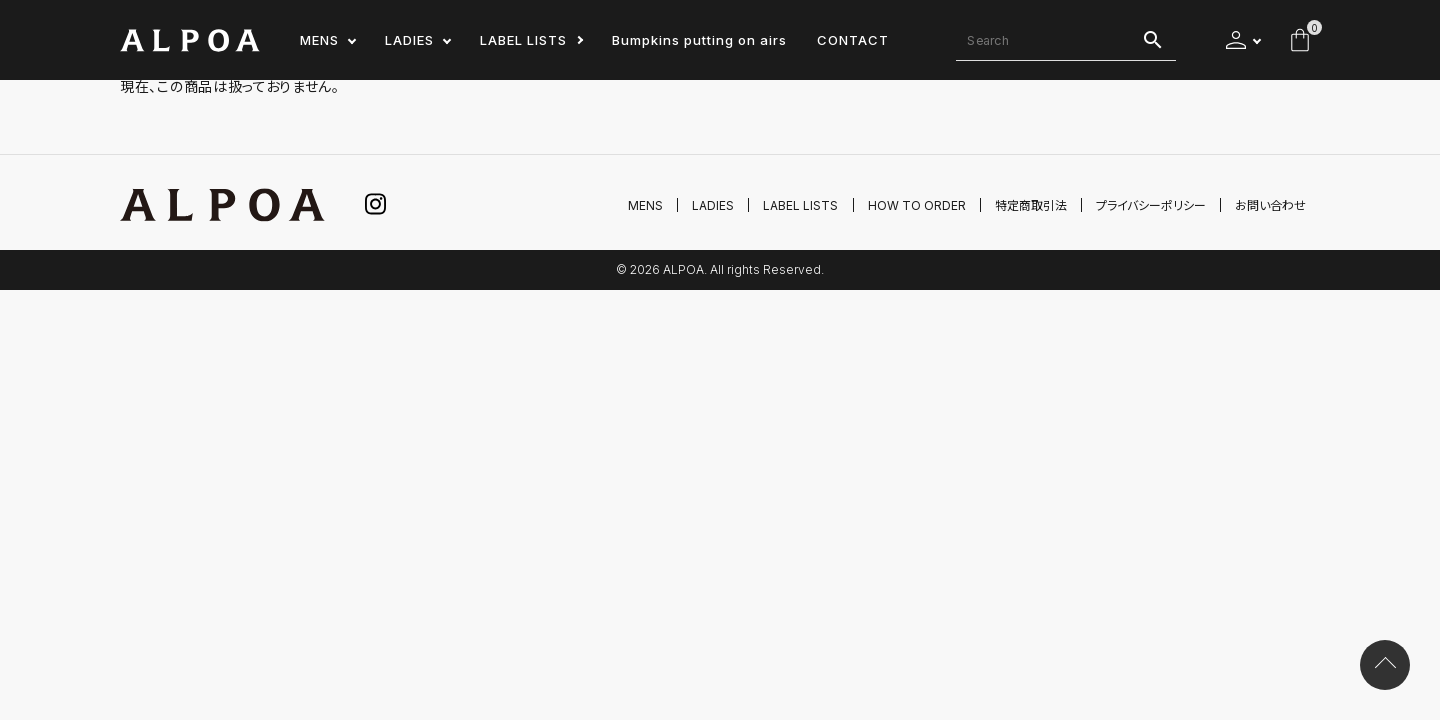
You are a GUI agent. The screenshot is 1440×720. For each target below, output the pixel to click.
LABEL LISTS (523, 40)
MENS (319, 40)
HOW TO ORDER (917, 205)
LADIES (409, 40)
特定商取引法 (1031, 205)
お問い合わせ (1270, 205)
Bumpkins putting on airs (699, 40)
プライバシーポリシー (1151, 205)
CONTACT (853, 40)
